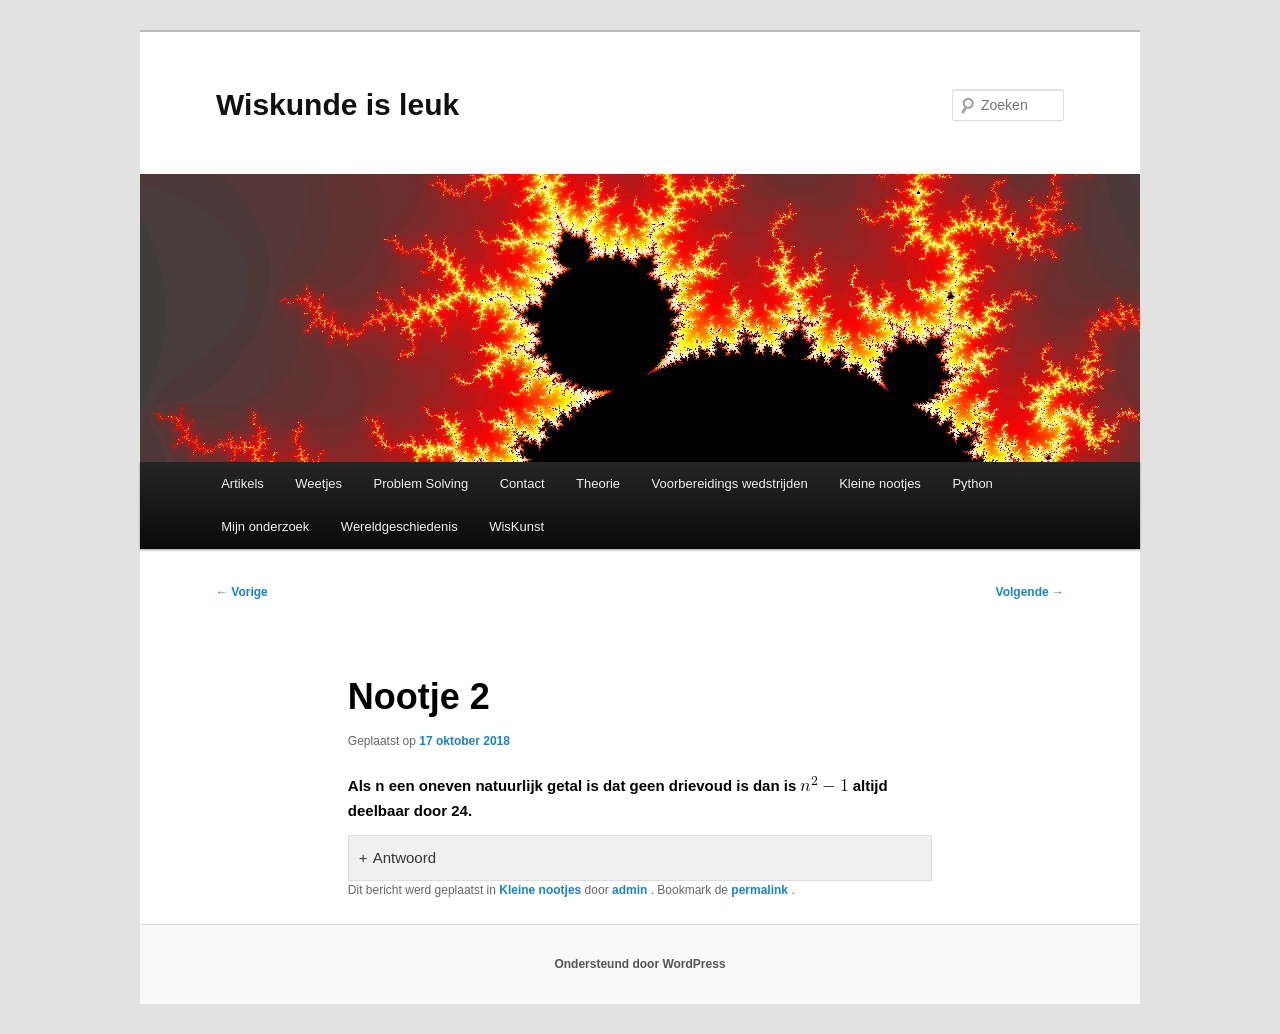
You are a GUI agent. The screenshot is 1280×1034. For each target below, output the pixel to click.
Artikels (242, 483)
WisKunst (516, 526)
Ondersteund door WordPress (639, 964)
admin (631, 890)
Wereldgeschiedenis (399, 526)
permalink (761, 890)
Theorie (598, 483)
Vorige (242, 592)
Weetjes (318, 483)
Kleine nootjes (880, 483)
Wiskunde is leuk (337, 104)
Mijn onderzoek (265, 526)
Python (972, 483)
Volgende (1030, 592)
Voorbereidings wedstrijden (730, 483)
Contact (522, 483)
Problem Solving (421, 483)
